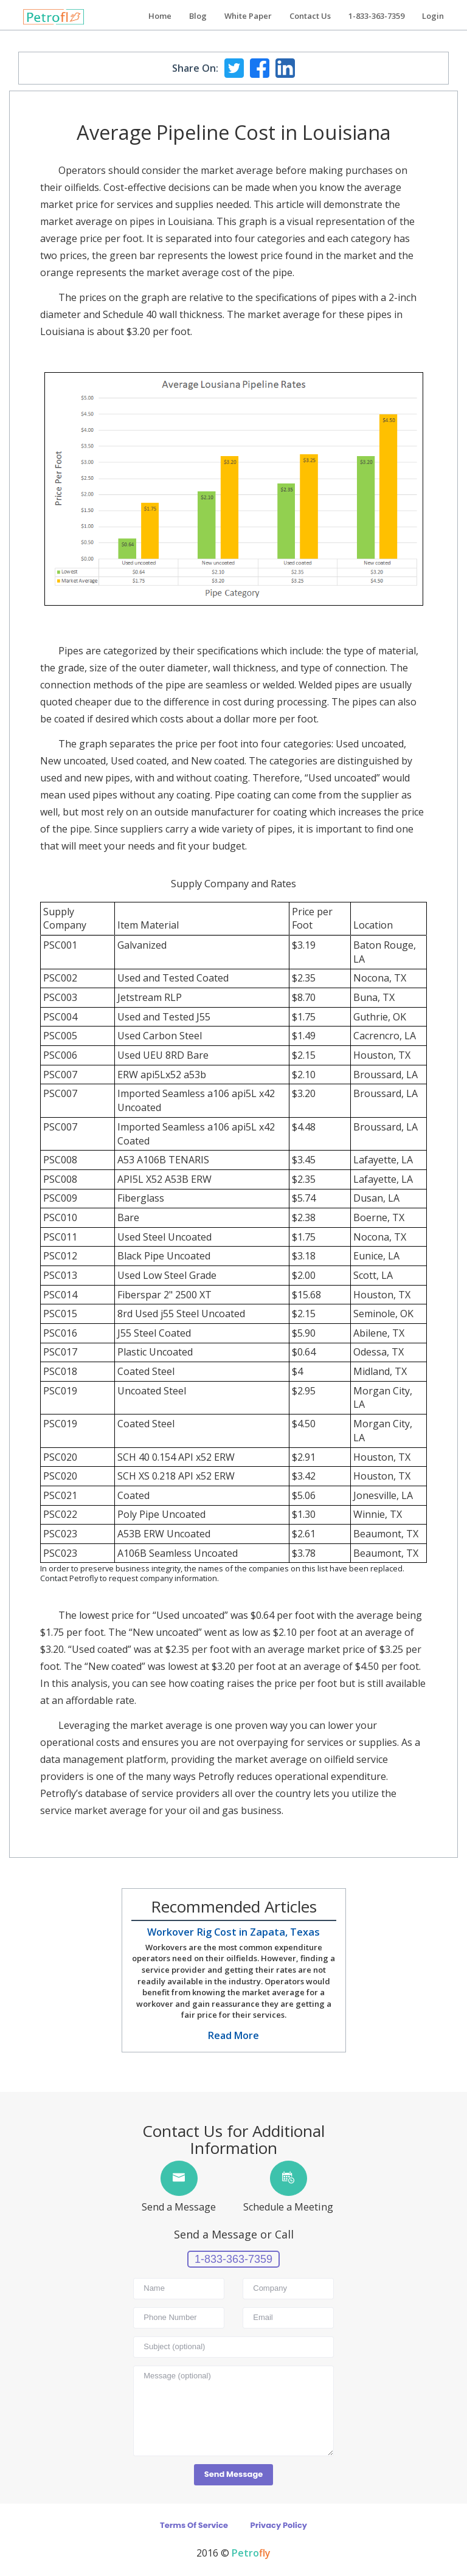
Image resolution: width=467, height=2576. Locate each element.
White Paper (248, 15)
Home (159, 15)
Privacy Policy (279, 2525)
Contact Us (310, 15)
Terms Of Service (194, 2525)
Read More (233, 2035)
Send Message (233, 2474)
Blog (198, 15)
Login (433, 15)
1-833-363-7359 (376, 15)
